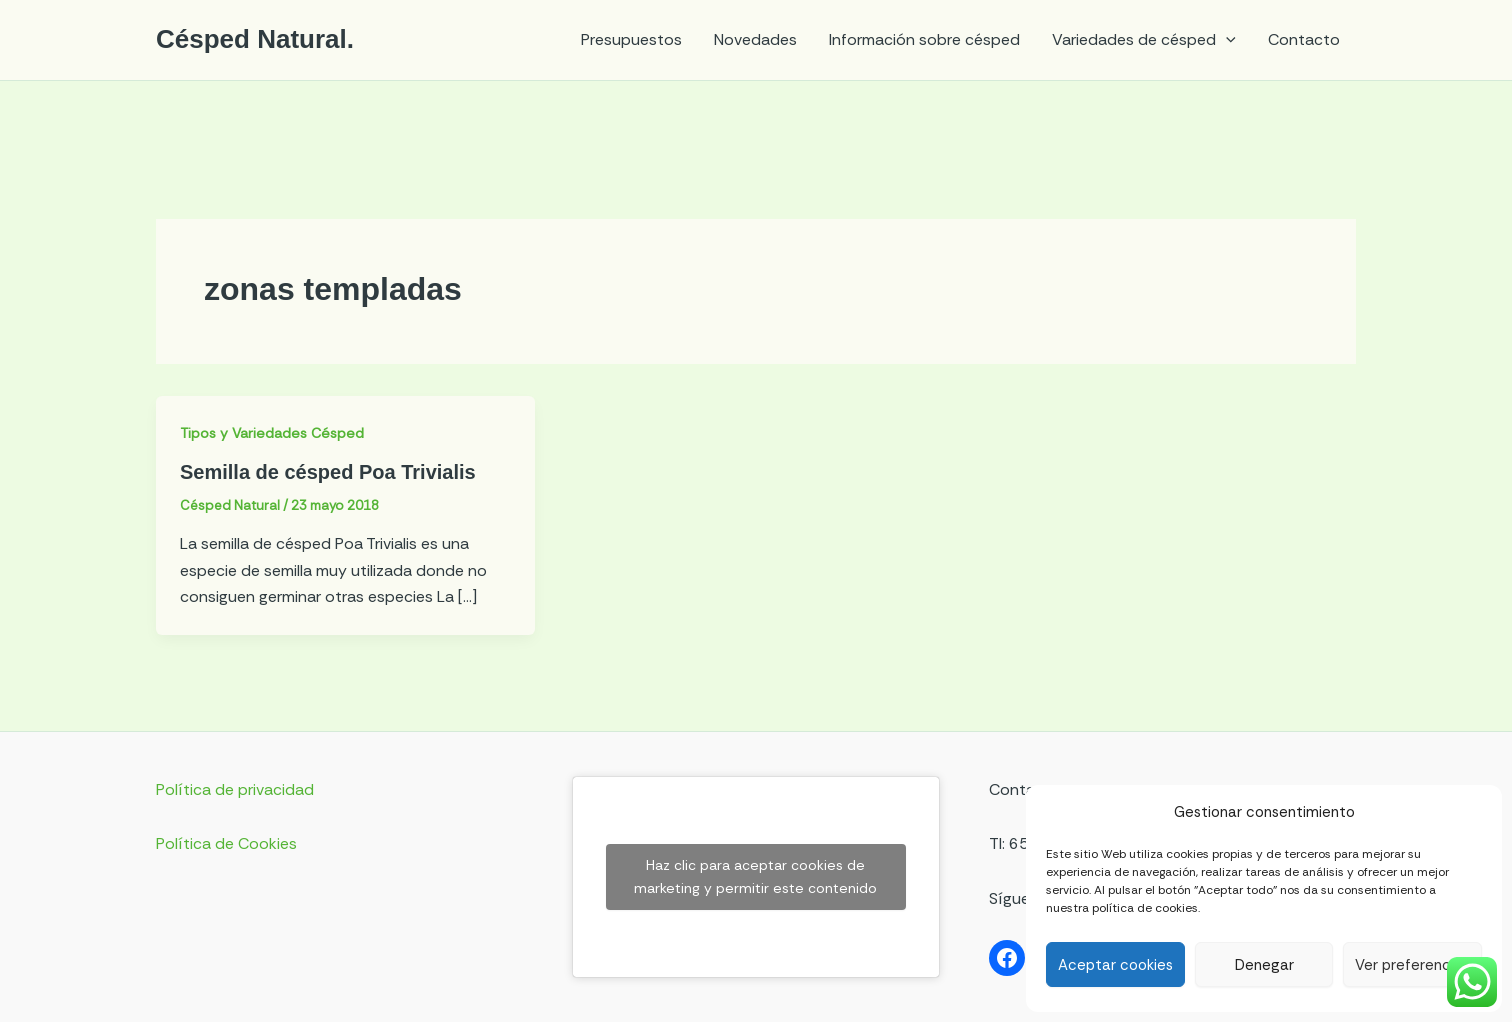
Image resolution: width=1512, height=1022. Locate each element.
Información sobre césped (924, 39)
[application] (1226, 40)
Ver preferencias (1412, 965)
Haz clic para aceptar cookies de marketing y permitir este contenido (755, 876)
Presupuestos (631, 39)
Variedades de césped (1144, 40)
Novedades (755, 39)
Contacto (1304, 39)
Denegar (1264, 965)
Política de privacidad (235, 789)
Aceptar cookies (1115, 965)
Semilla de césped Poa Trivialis (328, 472)
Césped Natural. (255, 39)
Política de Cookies (226, 843)
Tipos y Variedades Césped (272, 433)
